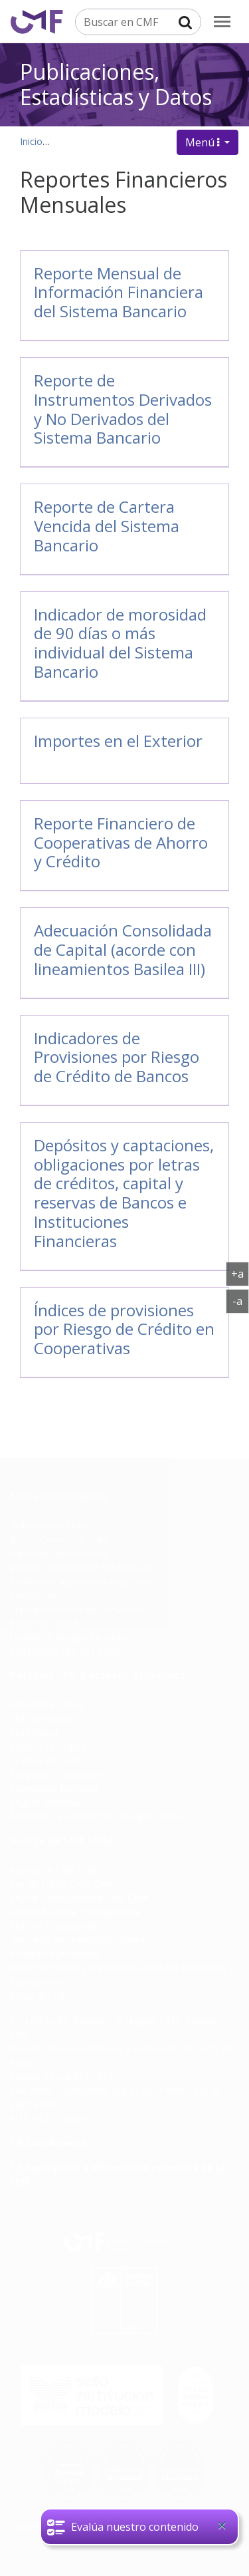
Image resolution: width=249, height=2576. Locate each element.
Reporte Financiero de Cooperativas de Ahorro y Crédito (121, 842)
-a (240, 1300)
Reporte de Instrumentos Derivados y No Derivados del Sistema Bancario (123, 408)
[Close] (222, 2525)
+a (240, 1273)
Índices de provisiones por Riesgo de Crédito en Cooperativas (124, 1329)
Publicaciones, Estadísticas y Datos (116, 81)
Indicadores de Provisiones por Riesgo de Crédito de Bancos (116, 1057)
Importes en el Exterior (118, 741)
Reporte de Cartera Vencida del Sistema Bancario (106, 526)
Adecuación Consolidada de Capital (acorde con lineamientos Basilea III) (123, 949)
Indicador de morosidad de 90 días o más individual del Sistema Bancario (120, 642)
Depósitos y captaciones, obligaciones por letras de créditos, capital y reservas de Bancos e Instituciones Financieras (124, 1193)
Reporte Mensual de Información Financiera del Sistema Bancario (118, 292)
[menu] (222, 22)
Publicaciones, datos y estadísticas (130, 141)
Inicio (31, 141)
